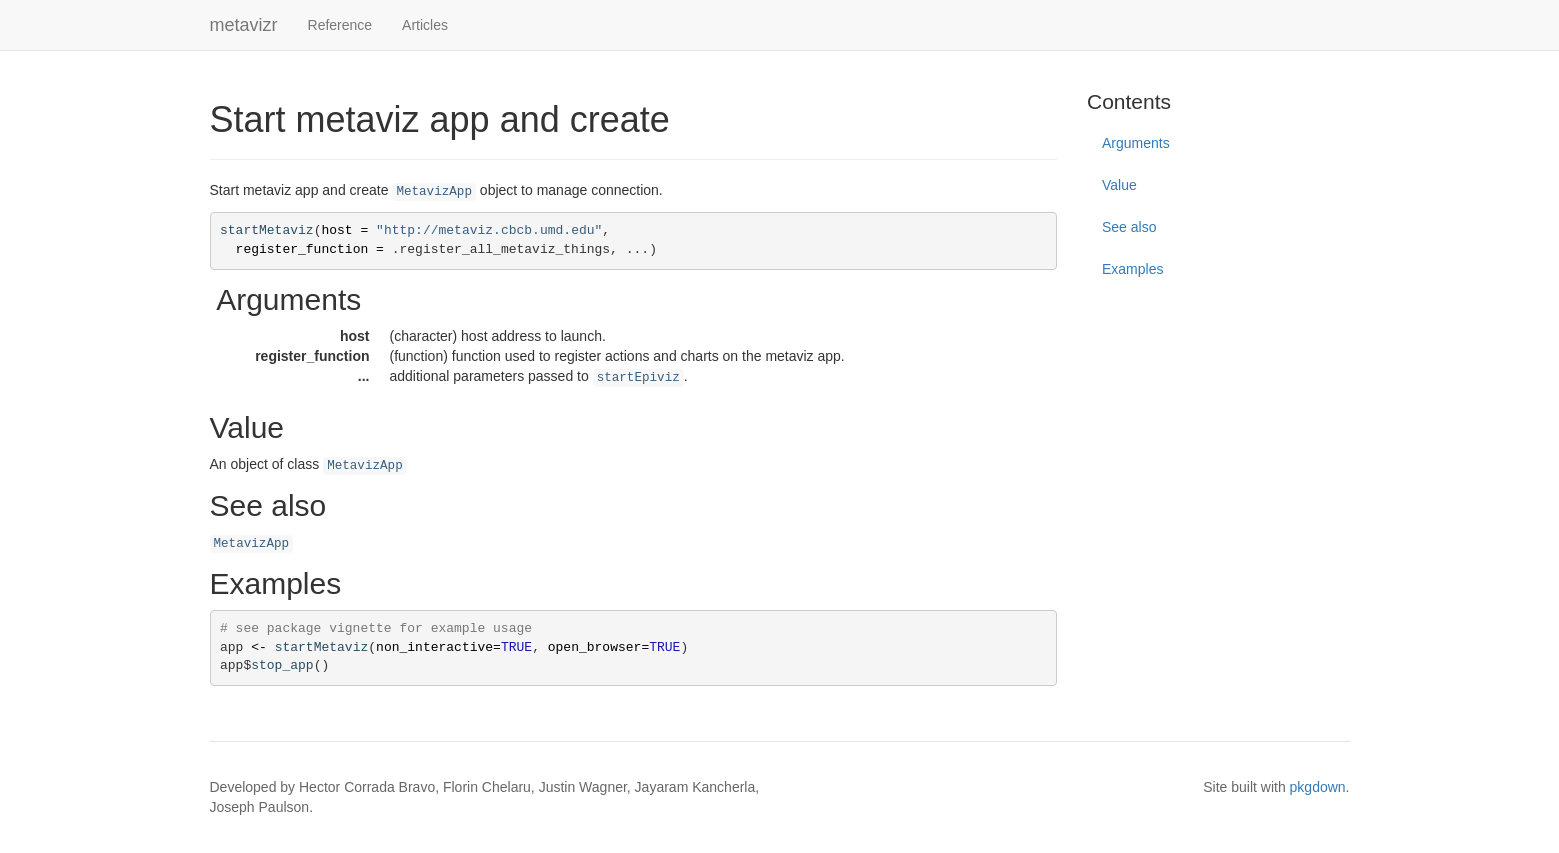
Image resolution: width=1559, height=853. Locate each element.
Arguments (1136, 143)
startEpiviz (638, 378)
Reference (340, 25)
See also (1129, 227)
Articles (425, 25)
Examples (1132, 269)
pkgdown (1318, 787)
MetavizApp (434, 192)
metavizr (244, 25)
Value (1119, 185)
